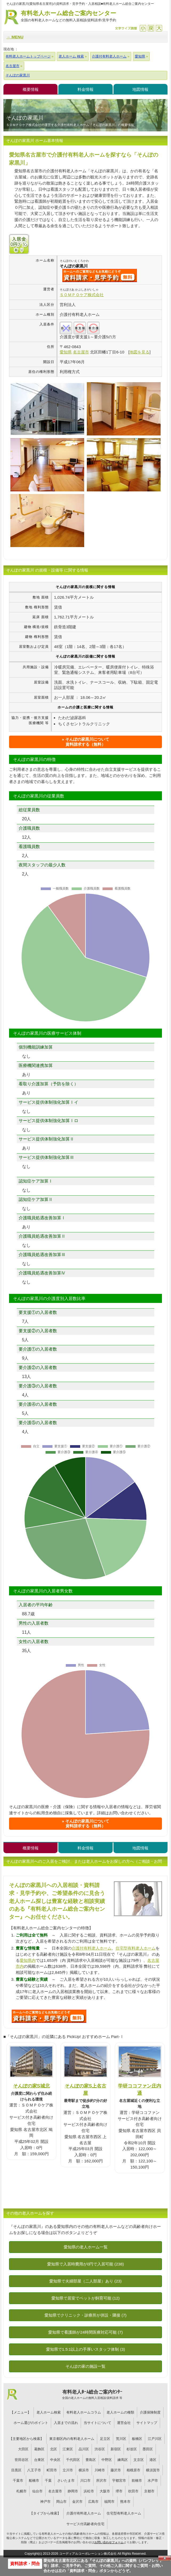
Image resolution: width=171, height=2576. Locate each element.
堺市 (119, 2491)
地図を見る (139, 352)
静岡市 (73, 2491)
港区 (152, 2460)
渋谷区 (100, 2449)
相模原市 (133, 2470)
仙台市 (37, 2491)
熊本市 (125, 2502)
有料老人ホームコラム (83, 2412)
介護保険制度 (150, 2412)
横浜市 (84, 2470)
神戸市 (45, 2502)
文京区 (138, 2460)
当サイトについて (97, 2423)
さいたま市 (66, 2481)
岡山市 (61, 2502)
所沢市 (101, 2481)
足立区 (105, 2439)
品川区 (84, 2449)
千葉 (48, 2481)
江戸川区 (155, 2439)
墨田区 (147, 2449)
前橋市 (137, 2481)
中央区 (55, 2460)
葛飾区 (39, 2449)
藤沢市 (116, 2470)
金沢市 (77, 2502)
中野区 (106, 2460)
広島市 (93, 2502)
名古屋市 (55, 2491)
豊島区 (90, 2460)
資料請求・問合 (25, 2563)
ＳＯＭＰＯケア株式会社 (82, 294)
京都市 (149, 2491)
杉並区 (132, 2449)
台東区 (39, 2460)
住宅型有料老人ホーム (136, 1948)
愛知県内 (28, 1960)
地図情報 (140, 89)
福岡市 (109, 2502)
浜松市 (89, 2491)
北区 (53, 2449)
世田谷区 (21, 2460)
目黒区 (16, 2470)
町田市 (52, 2470)
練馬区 (122, 2460)
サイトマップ (146, 2423)
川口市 (85, 2481)
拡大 (159, 28)
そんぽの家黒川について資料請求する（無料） (87, 741)
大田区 (23, 2449)
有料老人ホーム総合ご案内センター (68, 16)
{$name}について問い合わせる (99, 275)
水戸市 (153, 2481)
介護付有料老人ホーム (92, 1948)
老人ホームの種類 (120, 2412)
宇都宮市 (119, 2481)
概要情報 (31, 89)
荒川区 (121, 2439)
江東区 (68, 2449)
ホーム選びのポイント (31, 2423)
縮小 (143, 28)
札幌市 (21, 2491)
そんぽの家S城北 (31, 2086)
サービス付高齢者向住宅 (85, 2524)
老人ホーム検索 (48, 2412)
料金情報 (85, 89)
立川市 (68, 2470)
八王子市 (34, 2470)
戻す (151, 28)
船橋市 (34, 2481)
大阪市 (105, 2491)
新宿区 (116, 2449)
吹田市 (133, 2491)
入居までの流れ (66, 2423)
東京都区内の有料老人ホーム (71, 2439)
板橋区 (137, 2439)
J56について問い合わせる (49, 2016)
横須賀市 (153, 2470)
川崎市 (100, 2470)
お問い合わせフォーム (109, 2542)
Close (164, 2558)
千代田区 (73, 2460)
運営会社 (124, 2423)
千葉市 (18, 2481)
